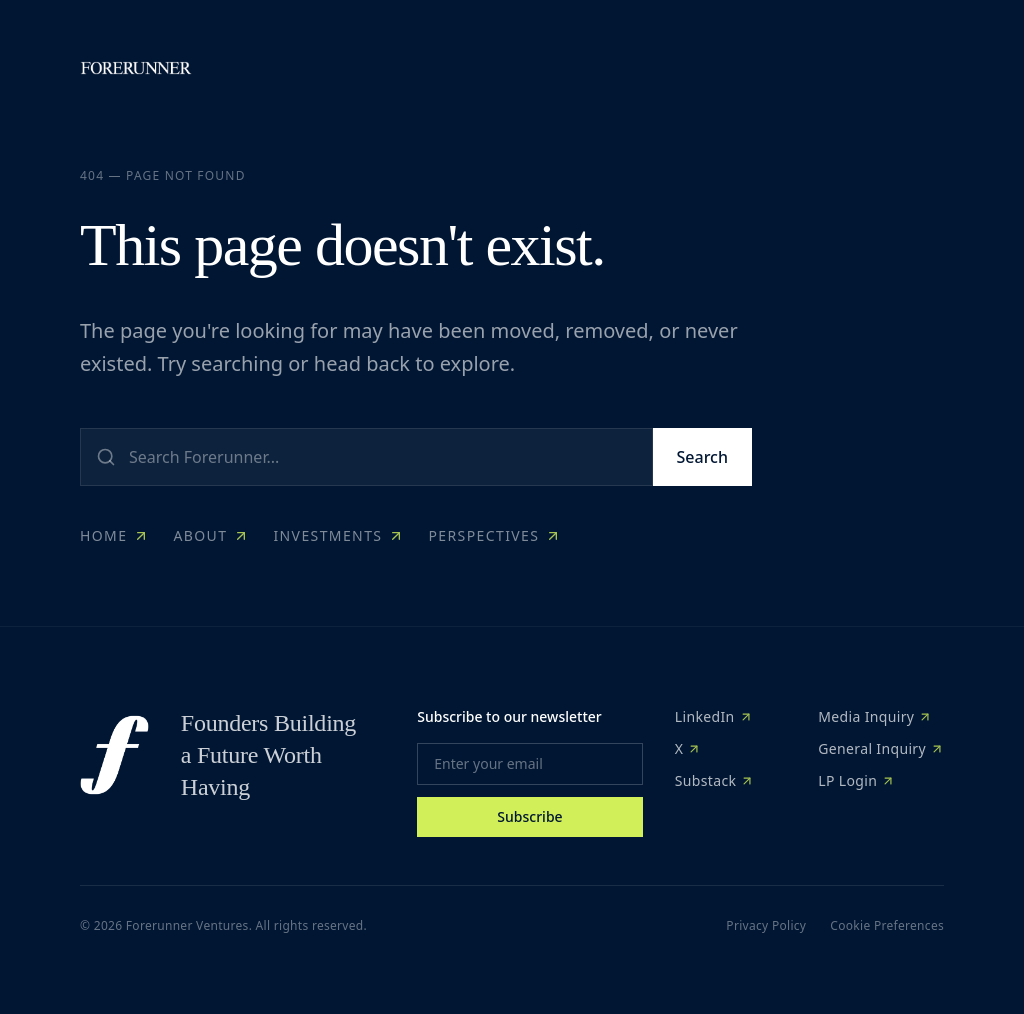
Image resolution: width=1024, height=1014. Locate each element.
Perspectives (494, 535)
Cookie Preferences (887, 926)
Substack (715, 780)
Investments (338, 535)
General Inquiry (881, 748)
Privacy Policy (766, 926)
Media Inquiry (875, 716)
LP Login (856, 780)
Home (114, 535)
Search (702, 457)
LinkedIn (714, 716)
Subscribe (529, 816)
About (211, 535)
